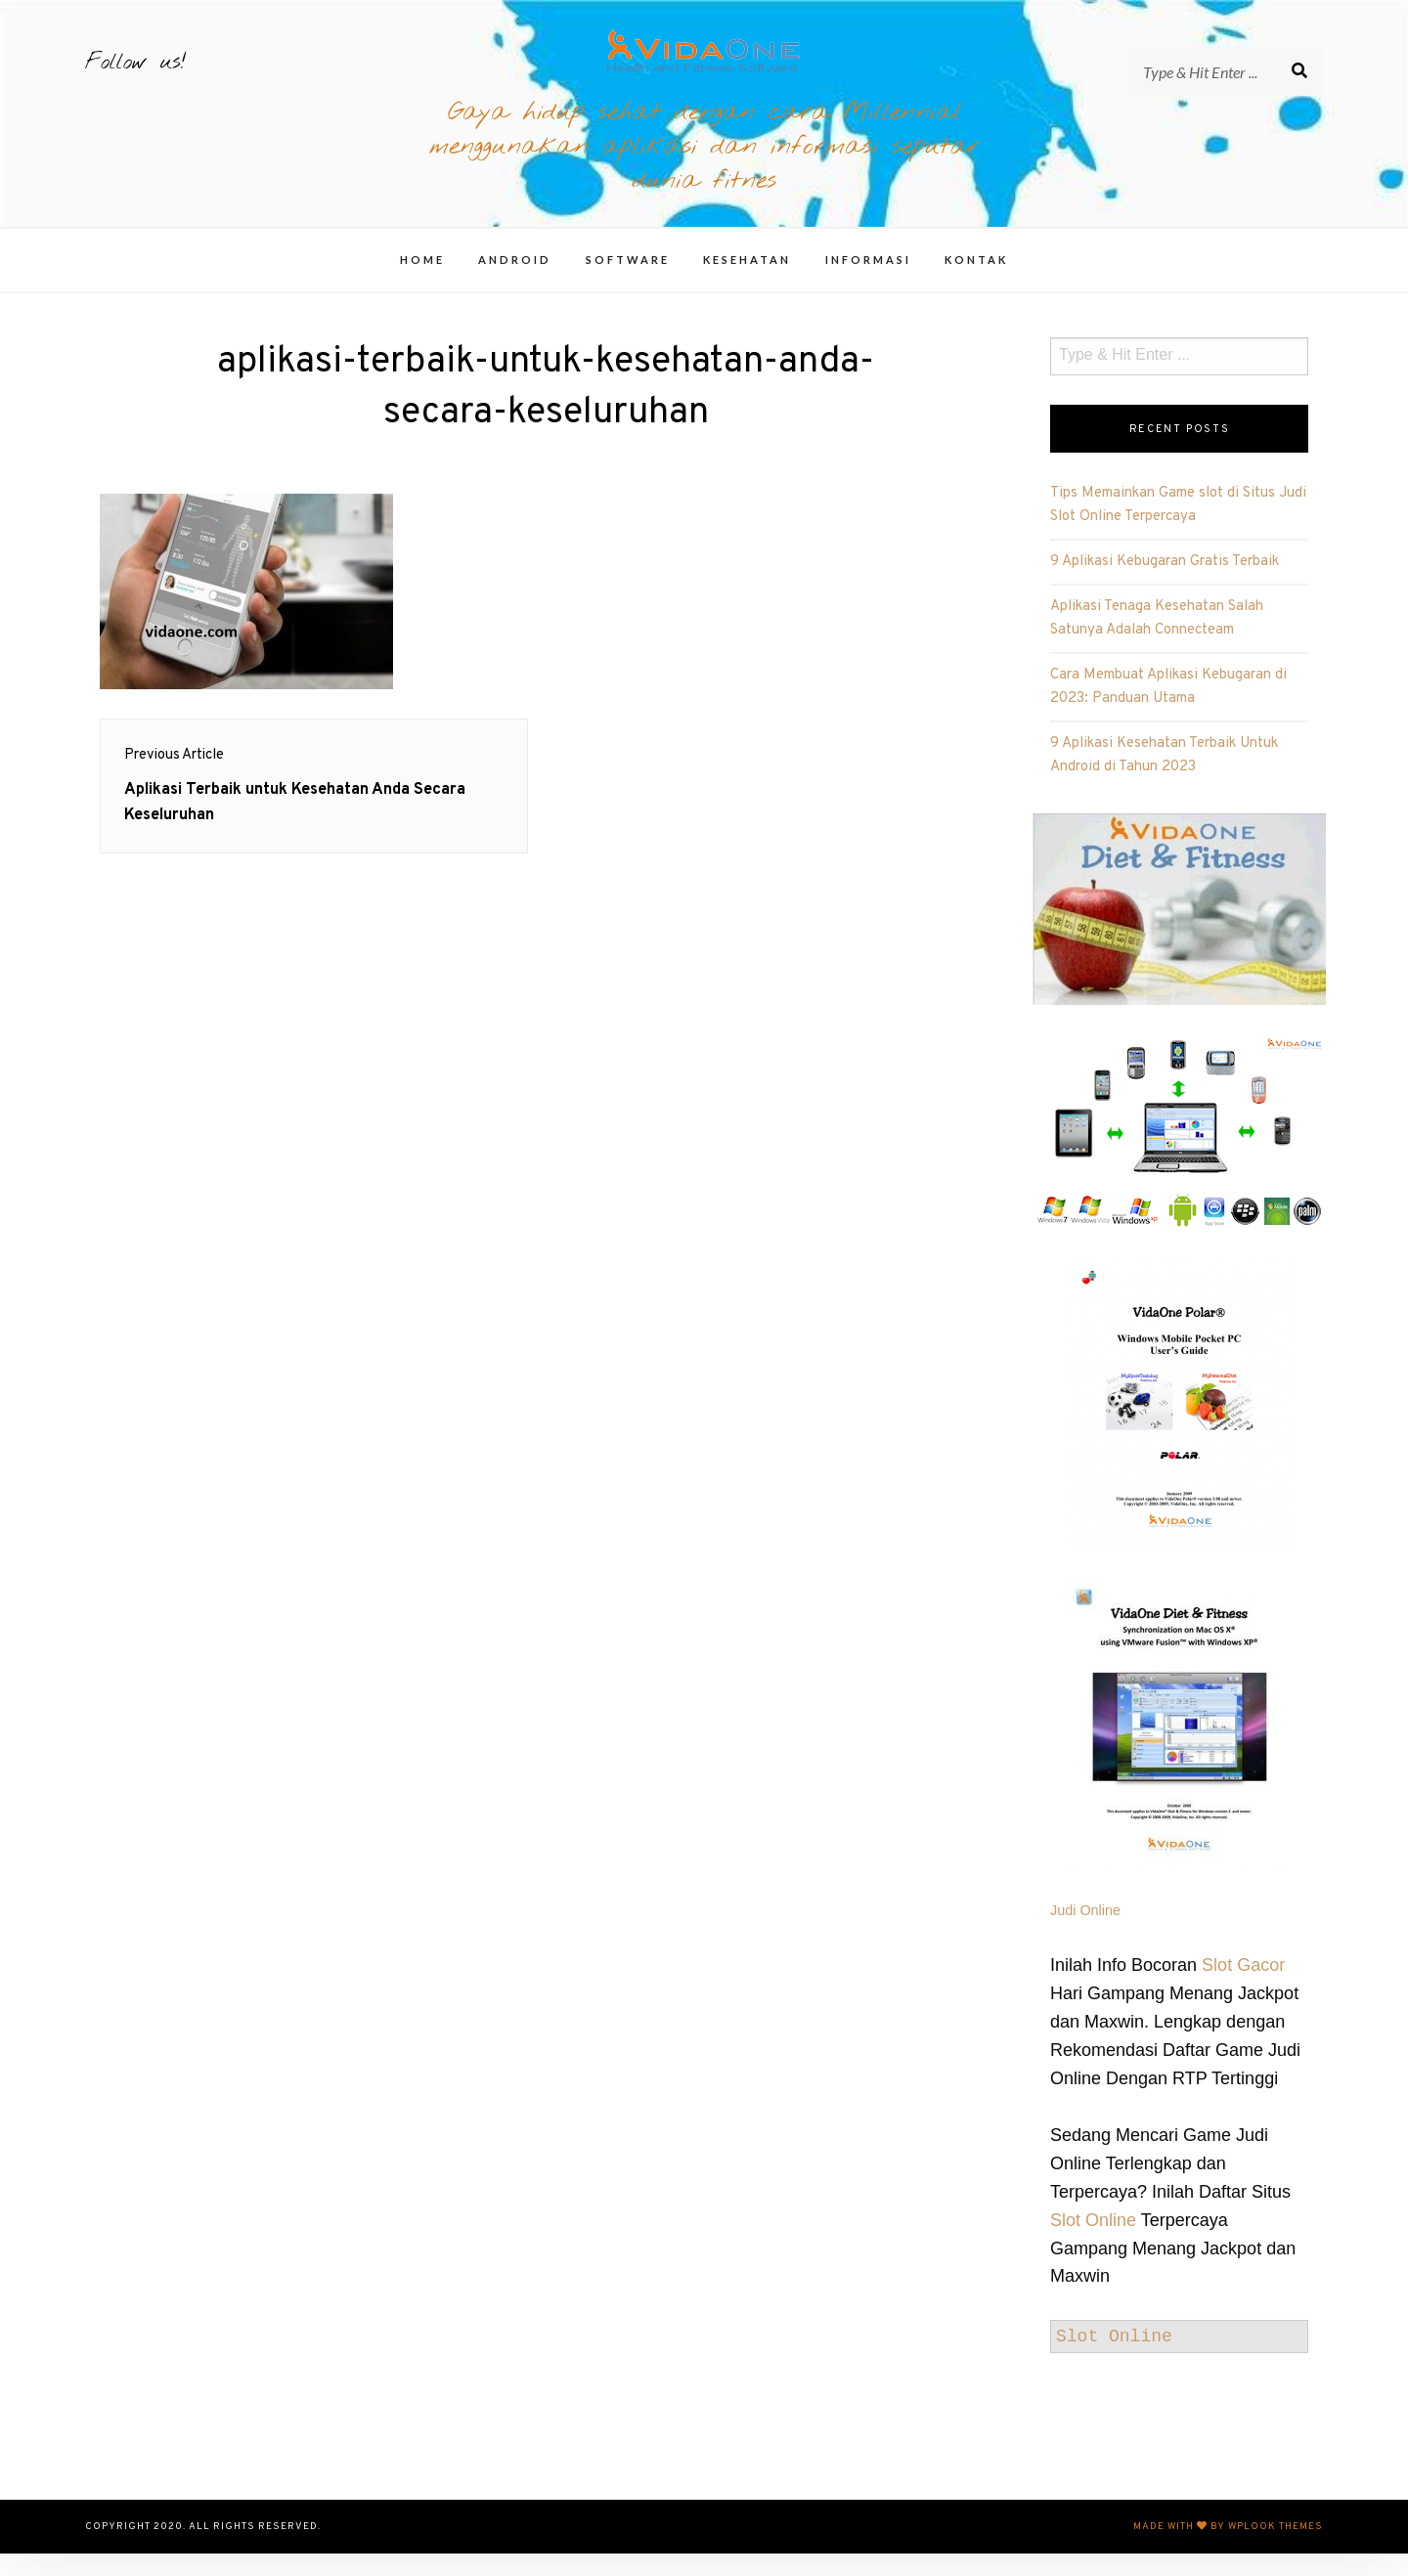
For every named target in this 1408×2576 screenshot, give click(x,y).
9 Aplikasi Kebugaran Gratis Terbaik (1164, 584)
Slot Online (1093, 2242)
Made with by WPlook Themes (1228, 2549)
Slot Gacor (1243, 1987)
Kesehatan (747, 282)
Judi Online (1085, 1933)
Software (628, 282)
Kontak (976, 282)
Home (422, 282)
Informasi (868, 282)
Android (514, 282)
